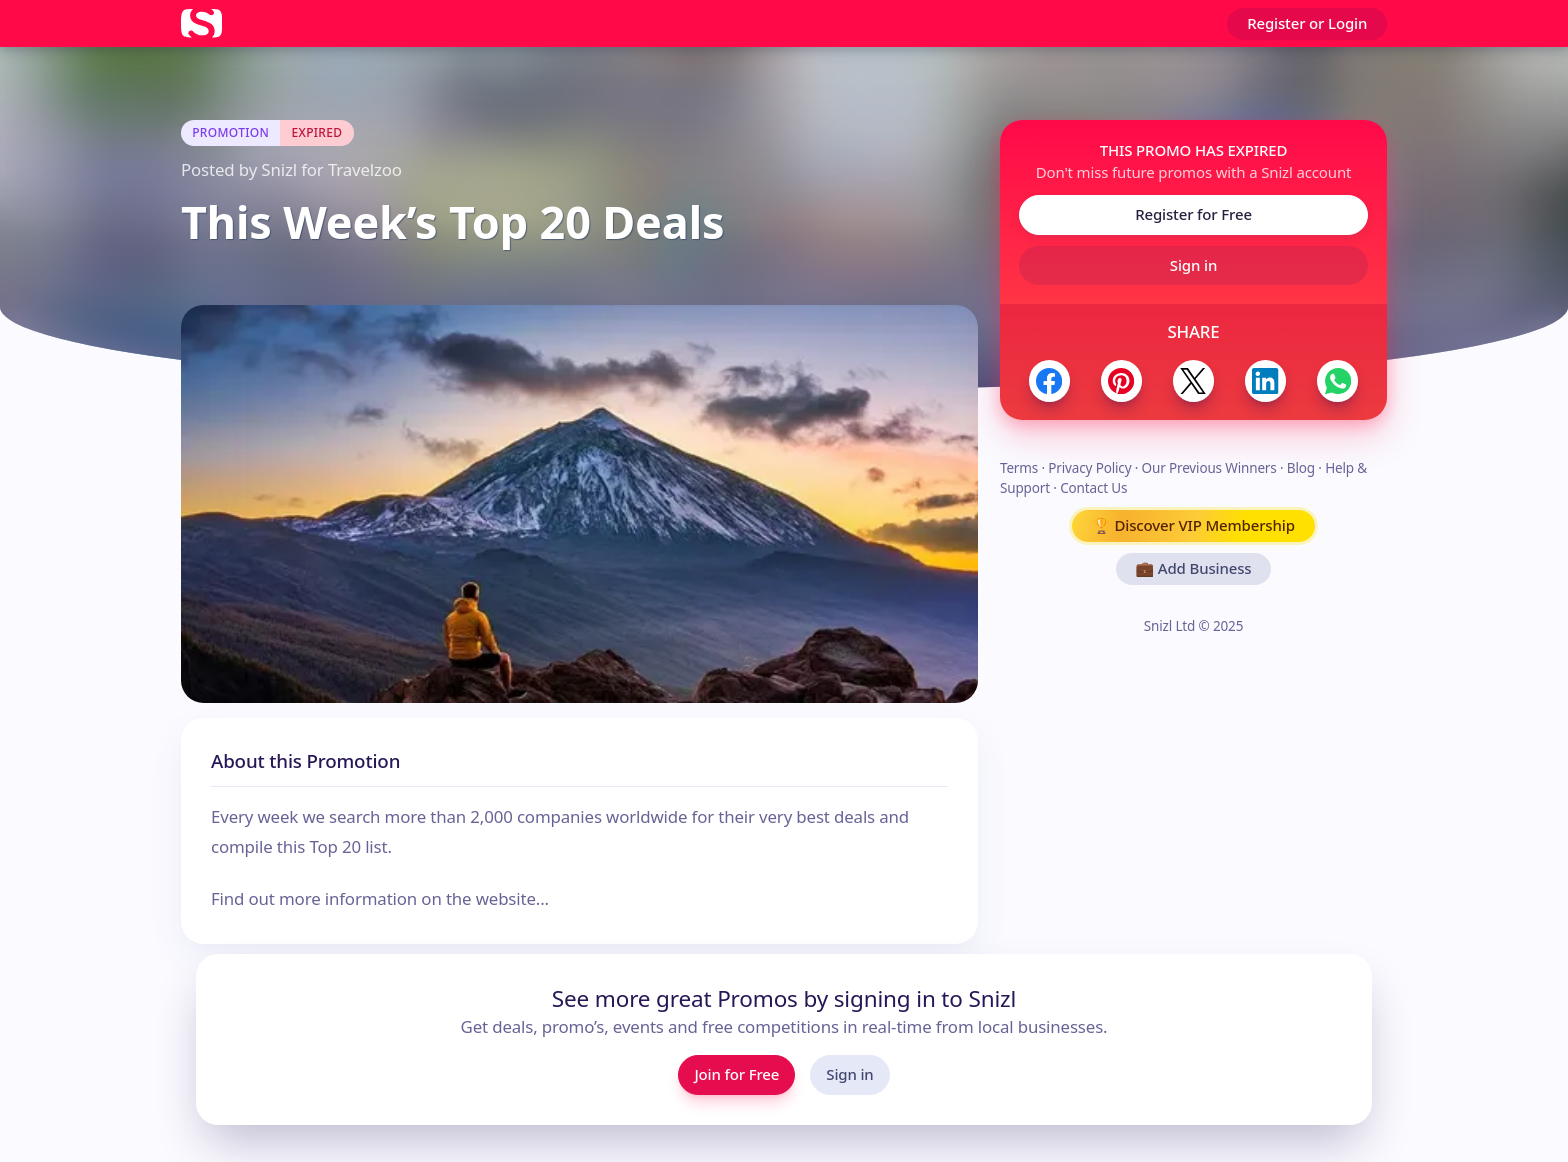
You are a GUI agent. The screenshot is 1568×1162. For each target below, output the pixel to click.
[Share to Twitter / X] (1193, 380)
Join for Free (736, 1074)
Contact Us (1093, 488)
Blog (1301, 468)
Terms (1019, 468)
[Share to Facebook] (1049, 380)
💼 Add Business (1194, 568)
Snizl (279, 169)
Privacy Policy (1089, 468)
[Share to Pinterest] (1121, 380)
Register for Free (1193, 214)
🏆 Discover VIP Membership (1193, 525)
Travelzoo (365, 169)
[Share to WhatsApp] (1337, 380)
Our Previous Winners (1209, 468)
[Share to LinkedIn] (1265, 380)
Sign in (1193, 265)
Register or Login (1307, 23)
